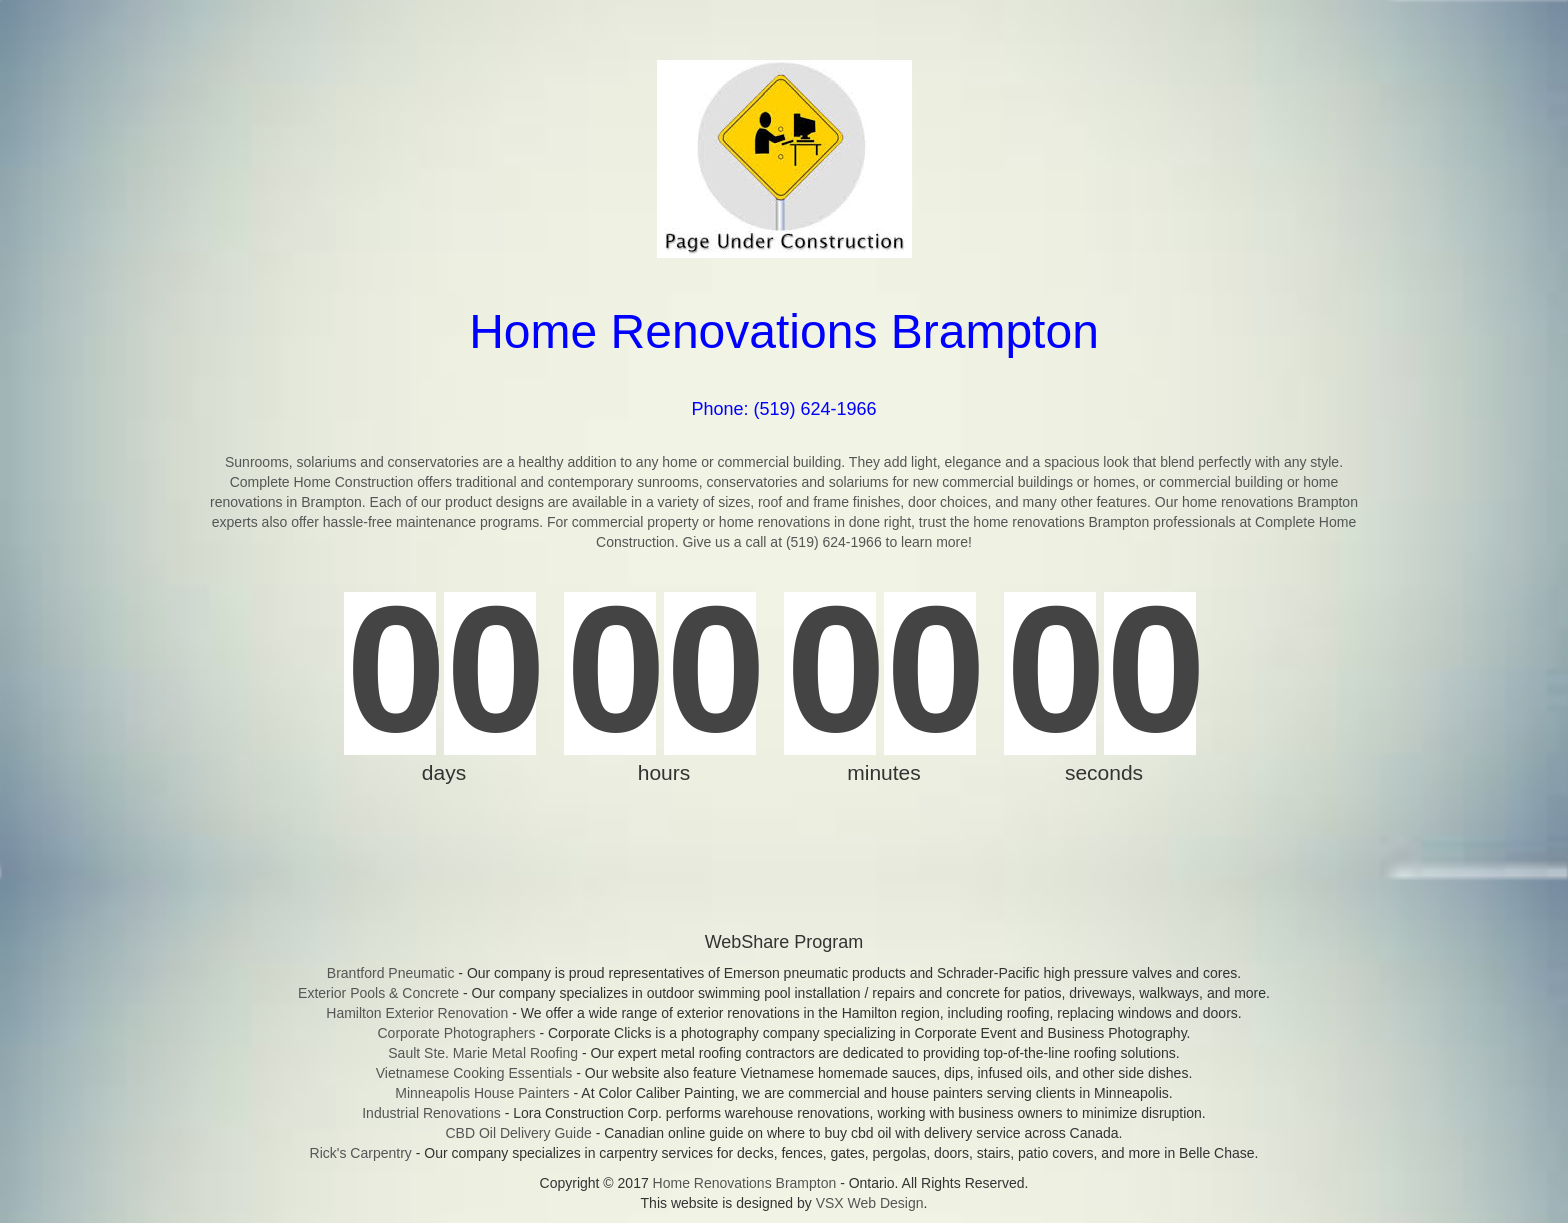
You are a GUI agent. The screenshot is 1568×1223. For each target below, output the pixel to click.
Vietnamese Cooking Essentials (474, 1073)
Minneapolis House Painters (482, 1093)
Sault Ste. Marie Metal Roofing (483, 1053)
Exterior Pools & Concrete (378, 993)
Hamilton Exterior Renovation (417, 1013)
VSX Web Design (870, 1203)
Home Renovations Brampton (745, 1183)
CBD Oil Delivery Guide (518, 1133)
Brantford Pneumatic (391, 973)
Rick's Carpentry (361, 1153)
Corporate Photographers (457, 1033)
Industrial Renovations (431, 1113)
